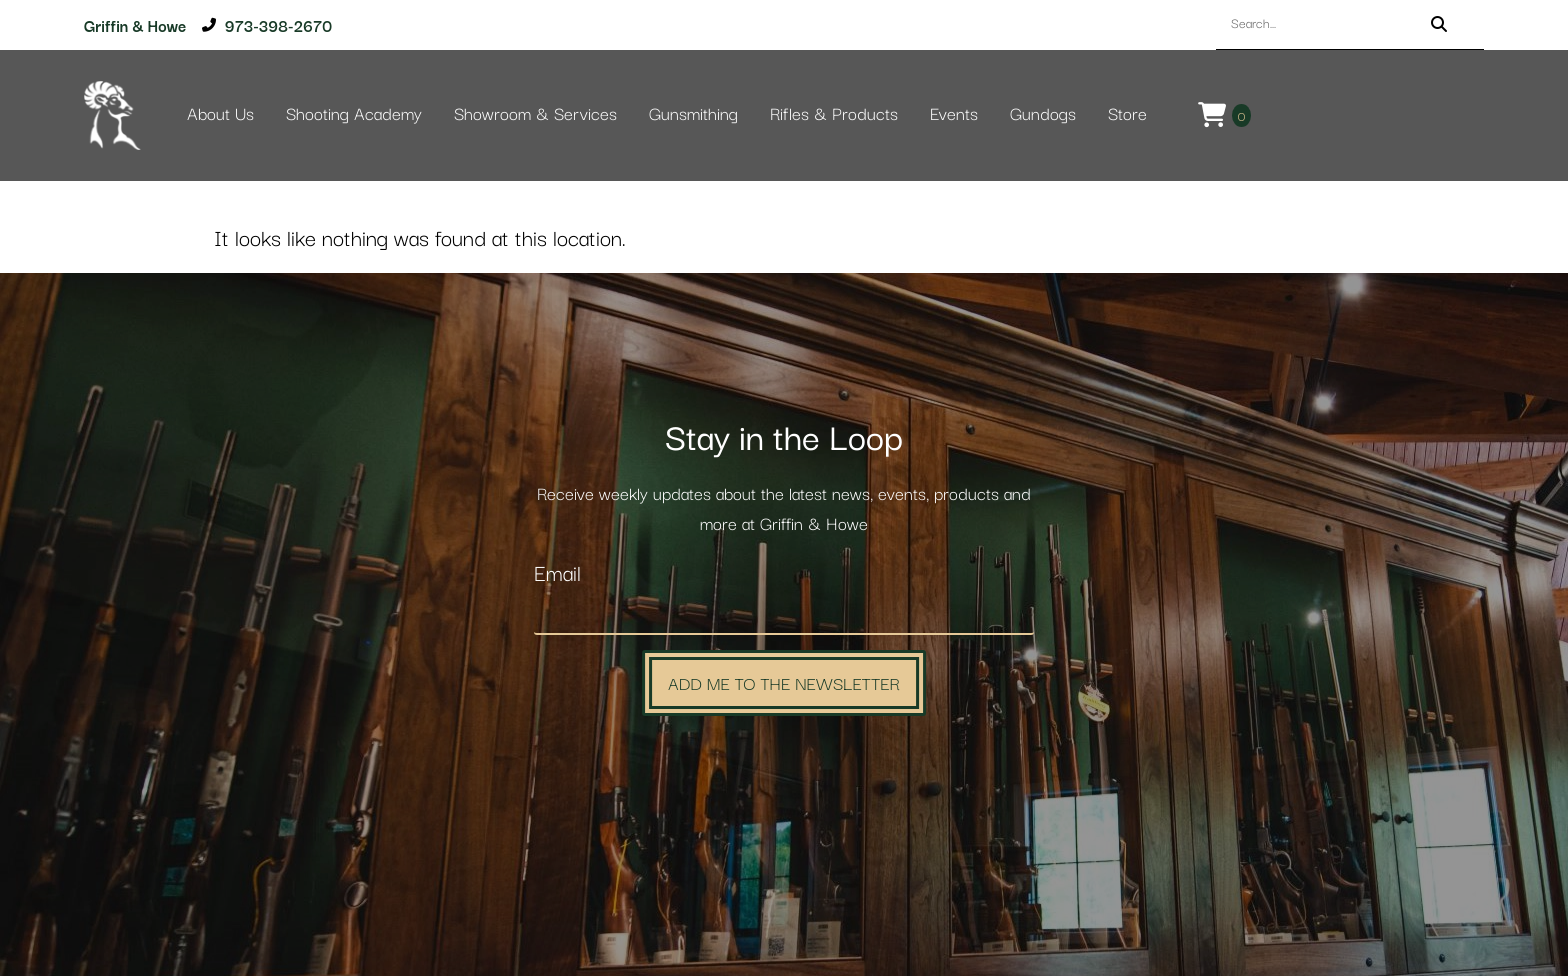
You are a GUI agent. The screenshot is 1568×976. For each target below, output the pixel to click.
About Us (220, 115)
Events (954, 115)
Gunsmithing (693, 115)
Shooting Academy (354, 115)
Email (557, 574)
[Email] (784, 614)
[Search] (1439, 24)
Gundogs (1043, 115)
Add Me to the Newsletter (784, 682)
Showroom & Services (535, 115)
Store (1127, 115)
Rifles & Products (834, 115)
